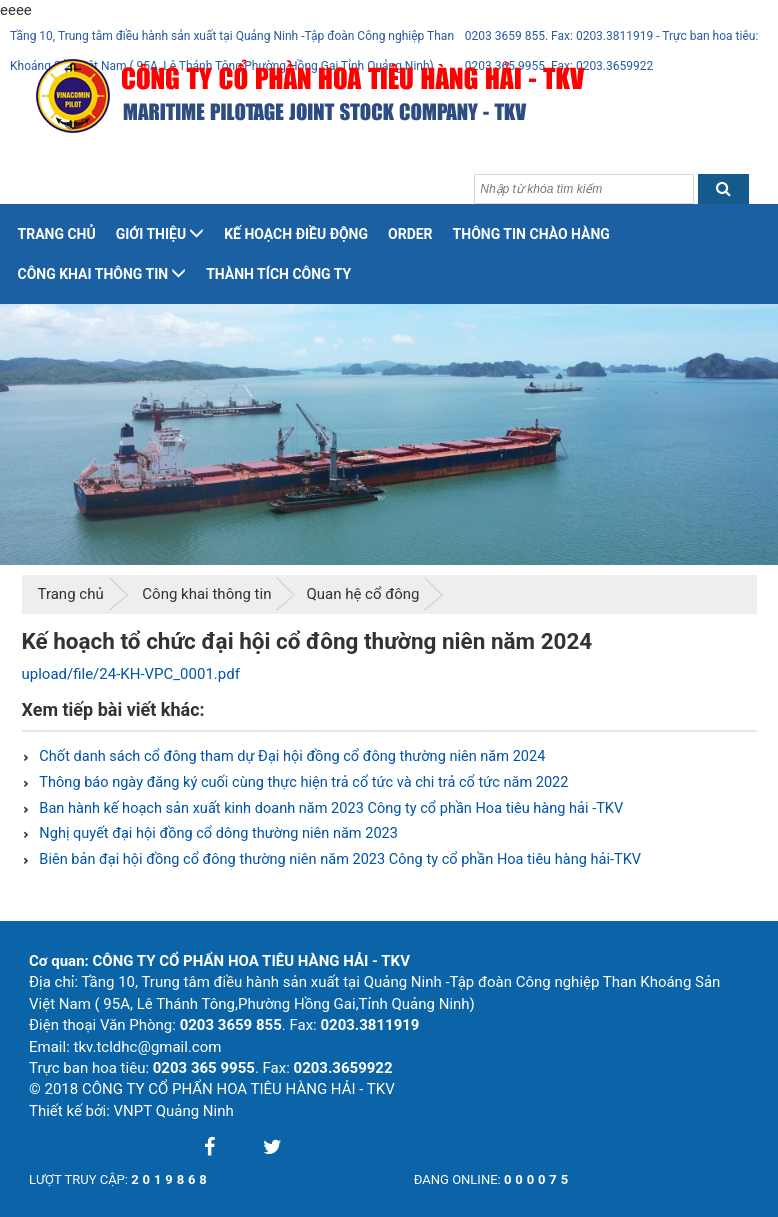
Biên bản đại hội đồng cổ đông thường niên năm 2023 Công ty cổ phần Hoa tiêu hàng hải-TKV (338, 859)
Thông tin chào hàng (531, 234)
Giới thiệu (160, 234)
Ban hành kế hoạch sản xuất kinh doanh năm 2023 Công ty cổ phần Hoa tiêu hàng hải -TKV (329, 808)
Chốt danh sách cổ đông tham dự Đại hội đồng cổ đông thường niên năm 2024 (291, 756)
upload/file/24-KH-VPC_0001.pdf (131, 674)
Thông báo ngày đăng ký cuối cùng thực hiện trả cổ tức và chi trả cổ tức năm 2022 (302, 782)
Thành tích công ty (278, 274)
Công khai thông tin (102, 274)
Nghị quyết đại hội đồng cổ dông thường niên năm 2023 (217, 833)
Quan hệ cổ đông (362, 594)
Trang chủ (57, 234)
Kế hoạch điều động (296, 234)
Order (410, 234)
